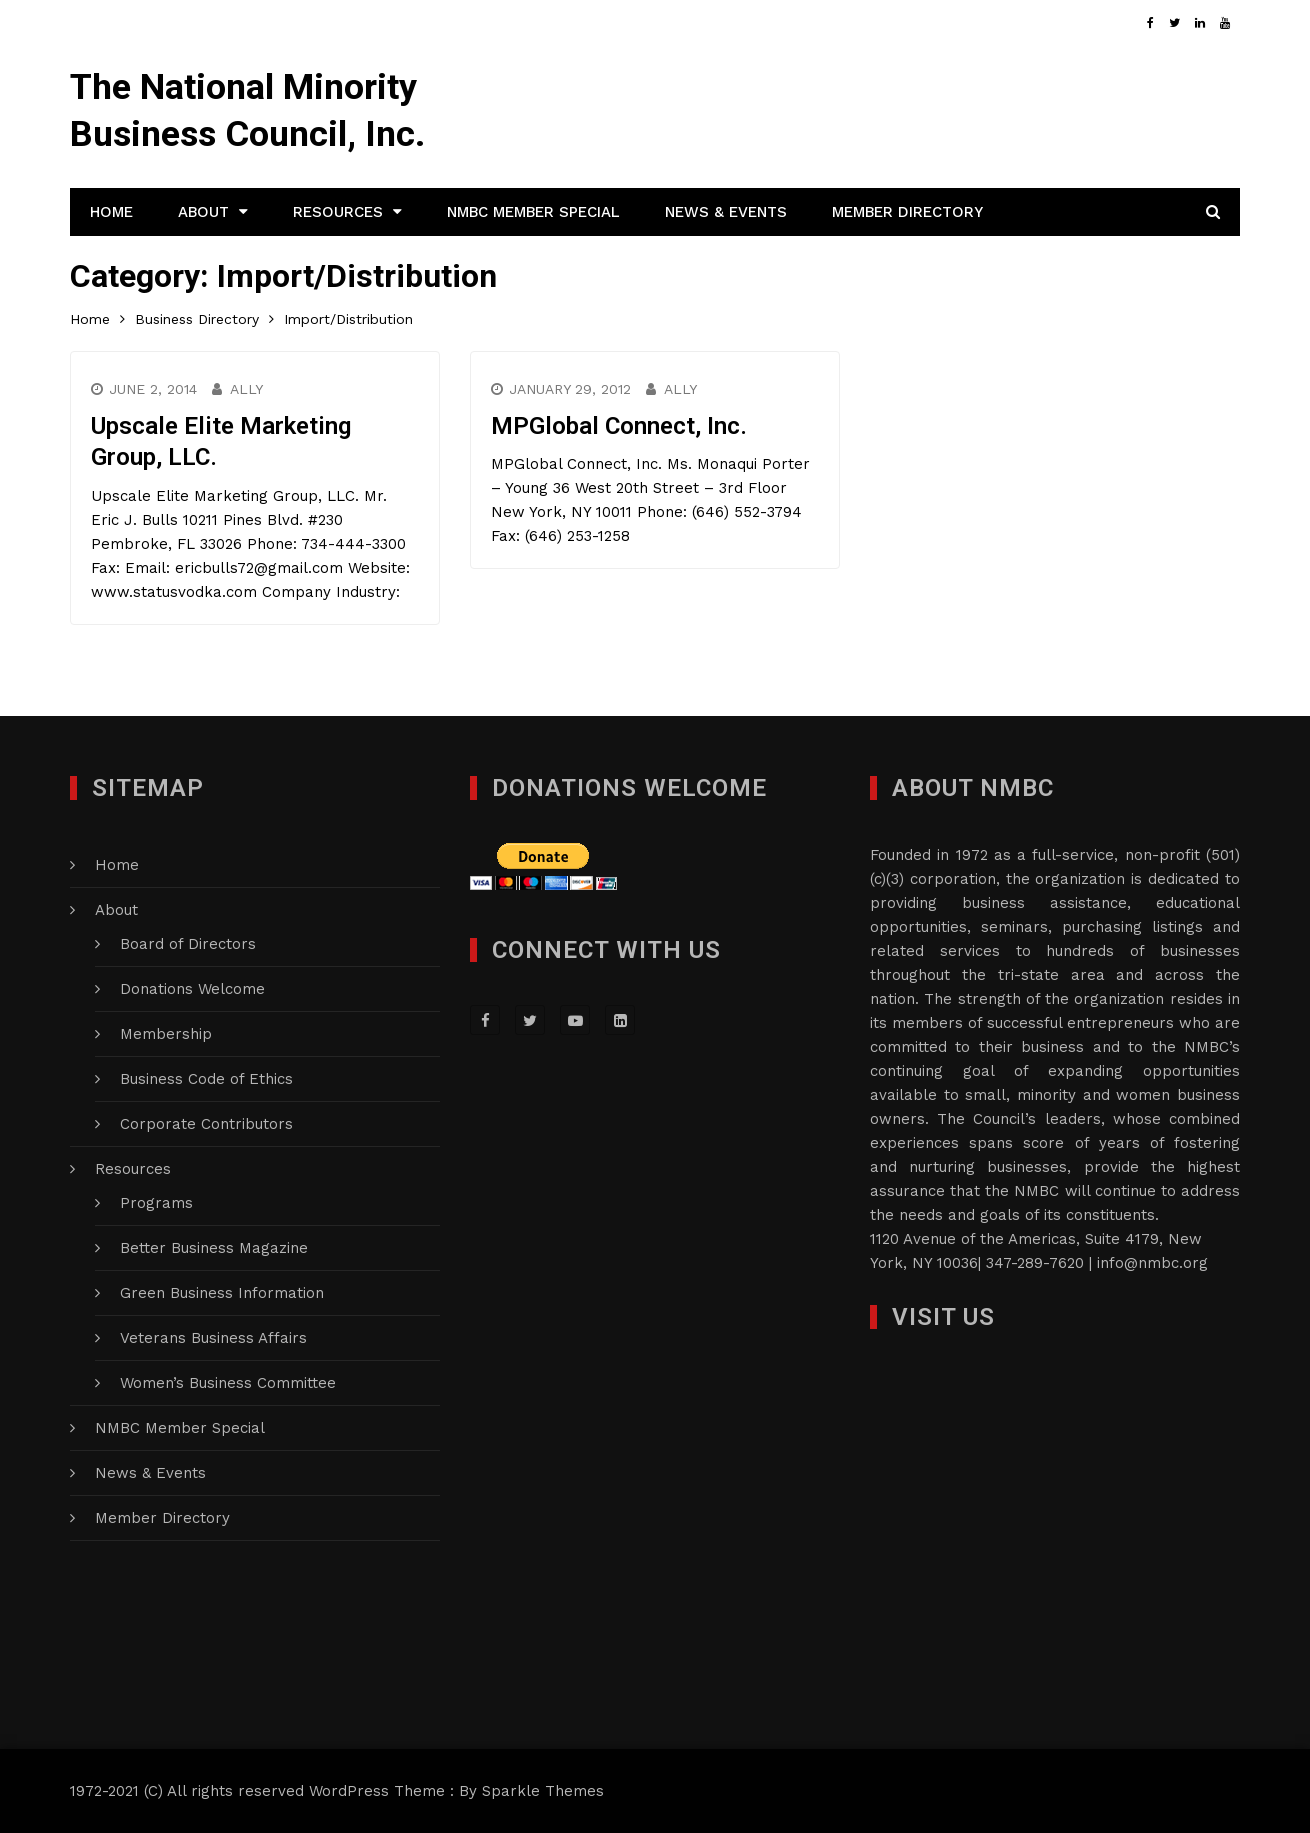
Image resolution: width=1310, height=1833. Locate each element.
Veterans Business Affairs (213, 1338)
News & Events (726, 212)
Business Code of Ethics (206, 1079)
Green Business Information (222, 1293)
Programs (156, 1203)
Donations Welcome (192, 989)
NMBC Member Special (533, 212)
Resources (338, 212)
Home (111, 212)
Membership (166, 1034)
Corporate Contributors (206, 1124)
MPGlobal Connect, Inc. (619, 426)
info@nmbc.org (1152, 1263)
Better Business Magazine (214, 1248)
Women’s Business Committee (228, 1383)
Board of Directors (188, 944)
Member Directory (907, 212)
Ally (246, 389)
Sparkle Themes (543, 1791)
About (203, 212)
